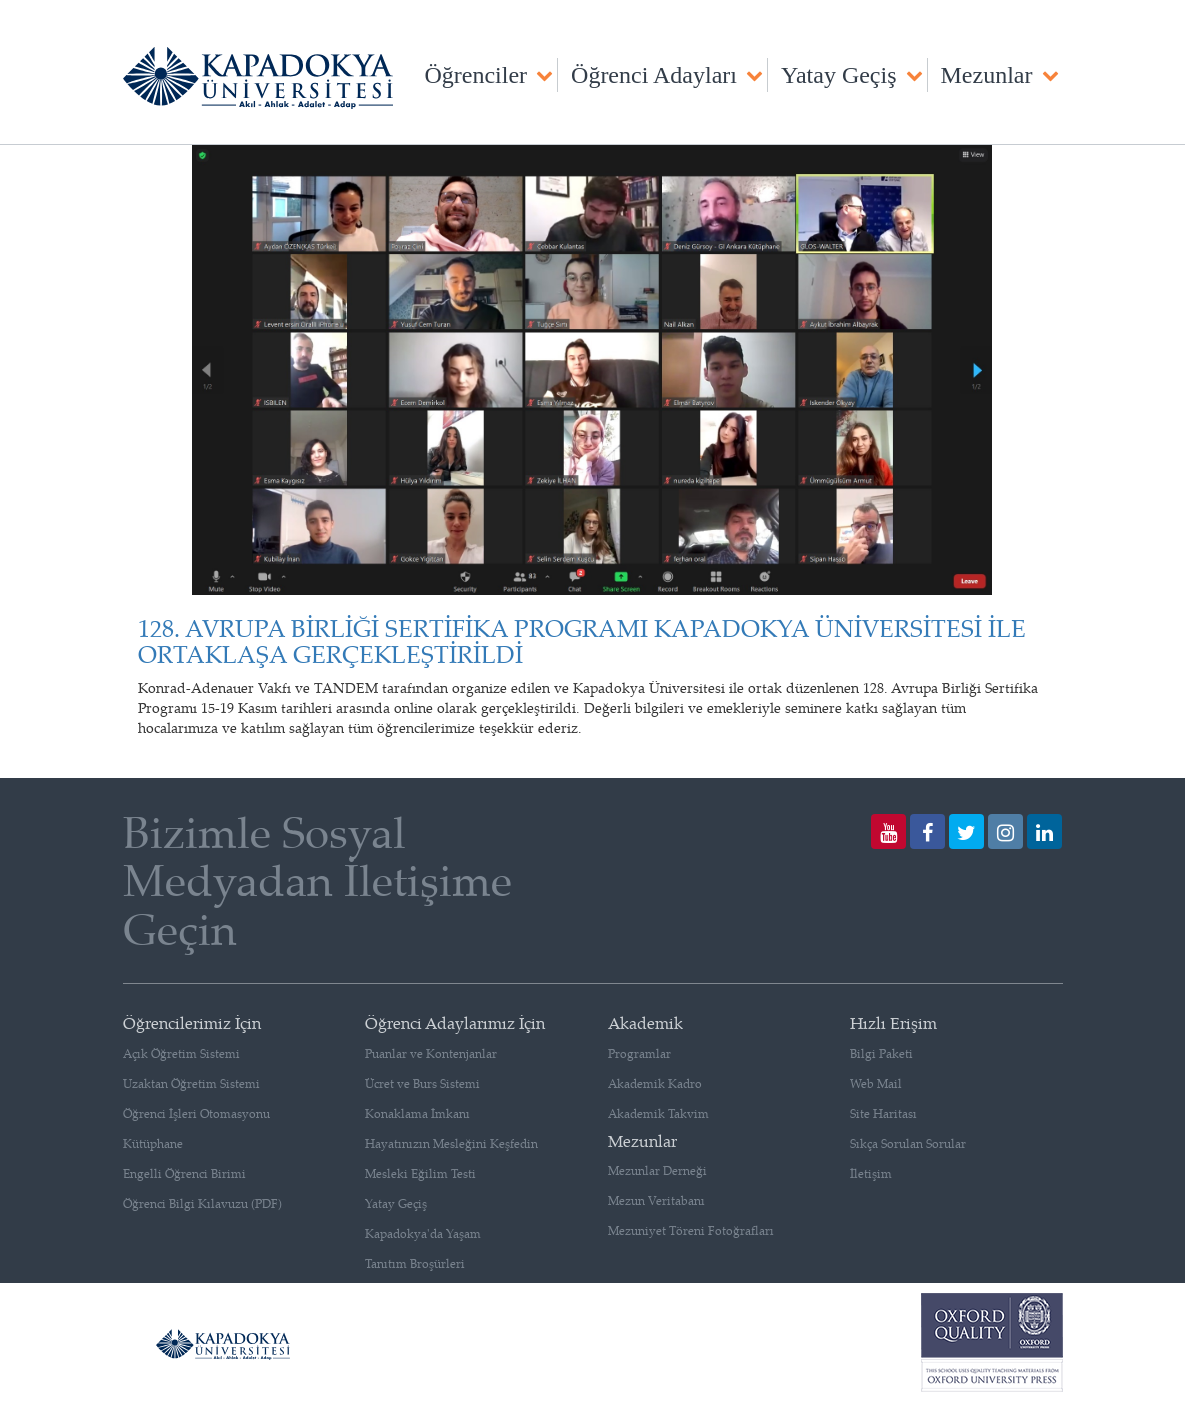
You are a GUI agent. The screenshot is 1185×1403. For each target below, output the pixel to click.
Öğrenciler (475, 75)
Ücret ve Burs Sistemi (422, 1083)
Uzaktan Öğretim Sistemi (191, 1083)
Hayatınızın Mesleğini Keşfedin (451, 1143)
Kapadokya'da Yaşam (423, 1233)
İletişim (871, 1173)
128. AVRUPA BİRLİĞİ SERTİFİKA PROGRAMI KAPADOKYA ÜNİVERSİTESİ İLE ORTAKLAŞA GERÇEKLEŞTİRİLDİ (582, 641)
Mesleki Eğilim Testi (420, 1173)
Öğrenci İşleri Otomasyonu (196, 1113)
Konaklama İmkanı (417, 1113)
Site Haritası (883, 1113)
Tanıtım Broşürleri (415, 1263)
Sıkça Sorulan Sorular (908, 1143)
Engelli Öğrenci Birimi (184, 1173)
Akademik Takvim (658, 1113)
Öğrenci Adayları (654, 75)
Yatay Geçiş (839, 75)
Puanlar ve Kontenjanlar (431, 1053)
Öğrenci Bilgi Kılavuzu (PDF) (202, 1203)
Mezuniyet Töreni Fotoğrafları (691, 1230)
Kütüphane (153, 1143)
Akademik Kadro (655, 1083)
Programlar (639, 1053)
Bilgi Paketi (881, 1053)
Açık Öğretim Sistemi (181, 1053)
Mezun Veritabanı (656, 1200)
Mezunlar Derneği (657, 1170)
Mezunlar (987, 75)
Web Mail (876, 1083)
